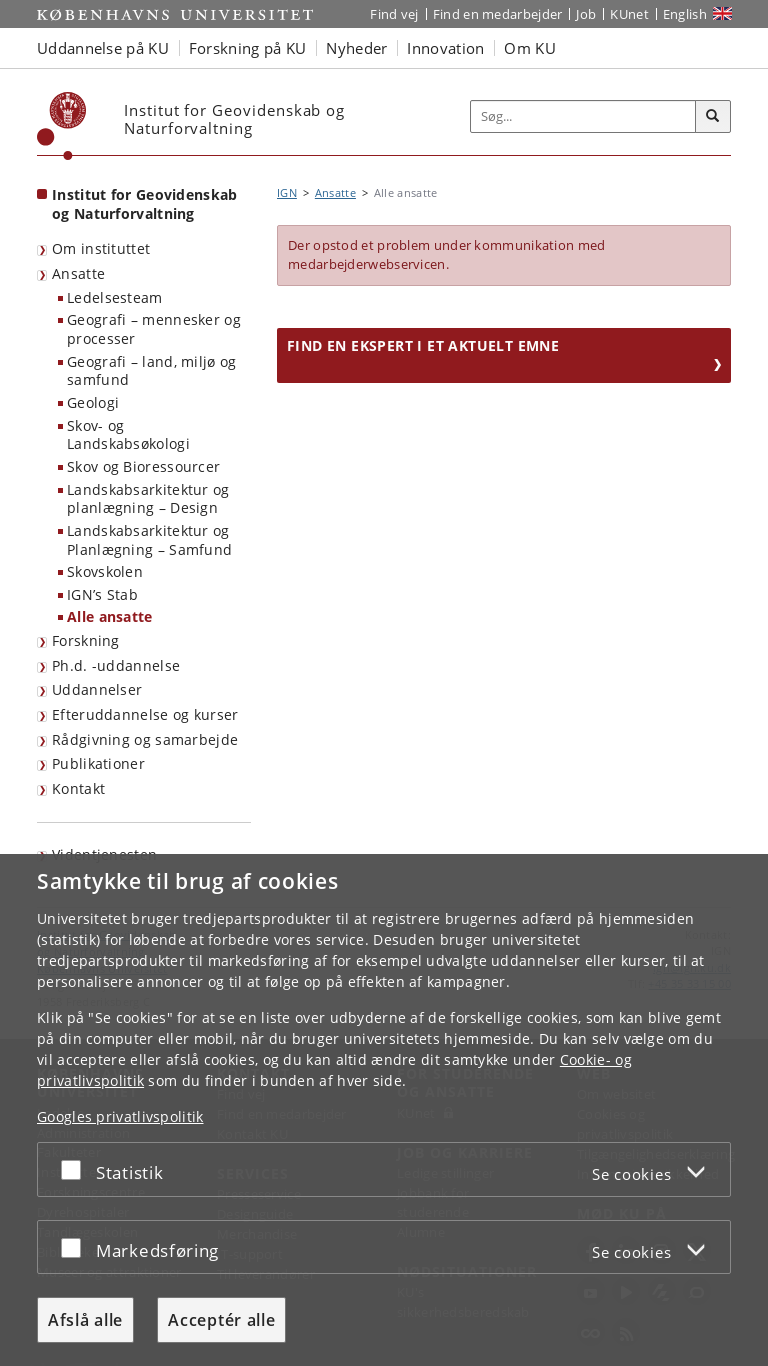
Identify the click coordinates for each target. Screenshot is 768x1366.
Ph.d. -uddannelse (116, 665)
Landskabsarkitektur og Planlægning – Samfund (149, 540)
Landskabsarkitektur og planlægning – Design (148, 499)
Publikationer (98, 763)
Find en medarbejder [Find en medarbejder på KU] (498, 14)
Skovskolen (105, 571)
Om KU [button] (530, 48)
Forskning (86, 640)
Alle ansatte (110, 616)
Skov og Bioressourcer (143, 466)
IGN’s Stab (102, 594)
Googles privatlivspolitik (120, 1116)
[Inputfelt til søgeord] (583, 117)
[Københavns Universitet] (62, 126)
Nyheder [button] (356, 48)
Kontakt (78, 788)
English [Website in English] (685, 14)
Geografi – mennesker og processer (154, 329)
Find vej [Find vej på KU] (394, 14)
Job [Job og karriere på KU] (586, 14)
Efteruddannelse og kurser (145, 714)
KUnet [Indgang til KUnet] (629, 14)
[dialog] (384, 1110)
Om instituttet (101, 248)
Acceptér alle (221, 1320)
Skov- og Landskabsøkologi (128, 435)
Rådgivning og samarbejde (145, 739)
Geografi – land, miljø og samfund (152, 371)
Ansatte (78, 273)
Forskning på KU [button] (248, 48)
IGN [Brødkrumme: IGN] (287, 192)
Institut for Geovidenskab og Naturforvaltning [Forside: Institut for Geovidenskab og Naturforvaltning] (145, 204)
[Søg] (713, 117)
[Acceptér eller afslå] (76, 1169)
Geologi (93, 402)
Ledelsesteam (115, 297)
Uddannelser (97, 689)
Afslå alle (85, 1320)
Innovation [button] (445, 48)
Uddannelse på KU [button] (103, 48)
